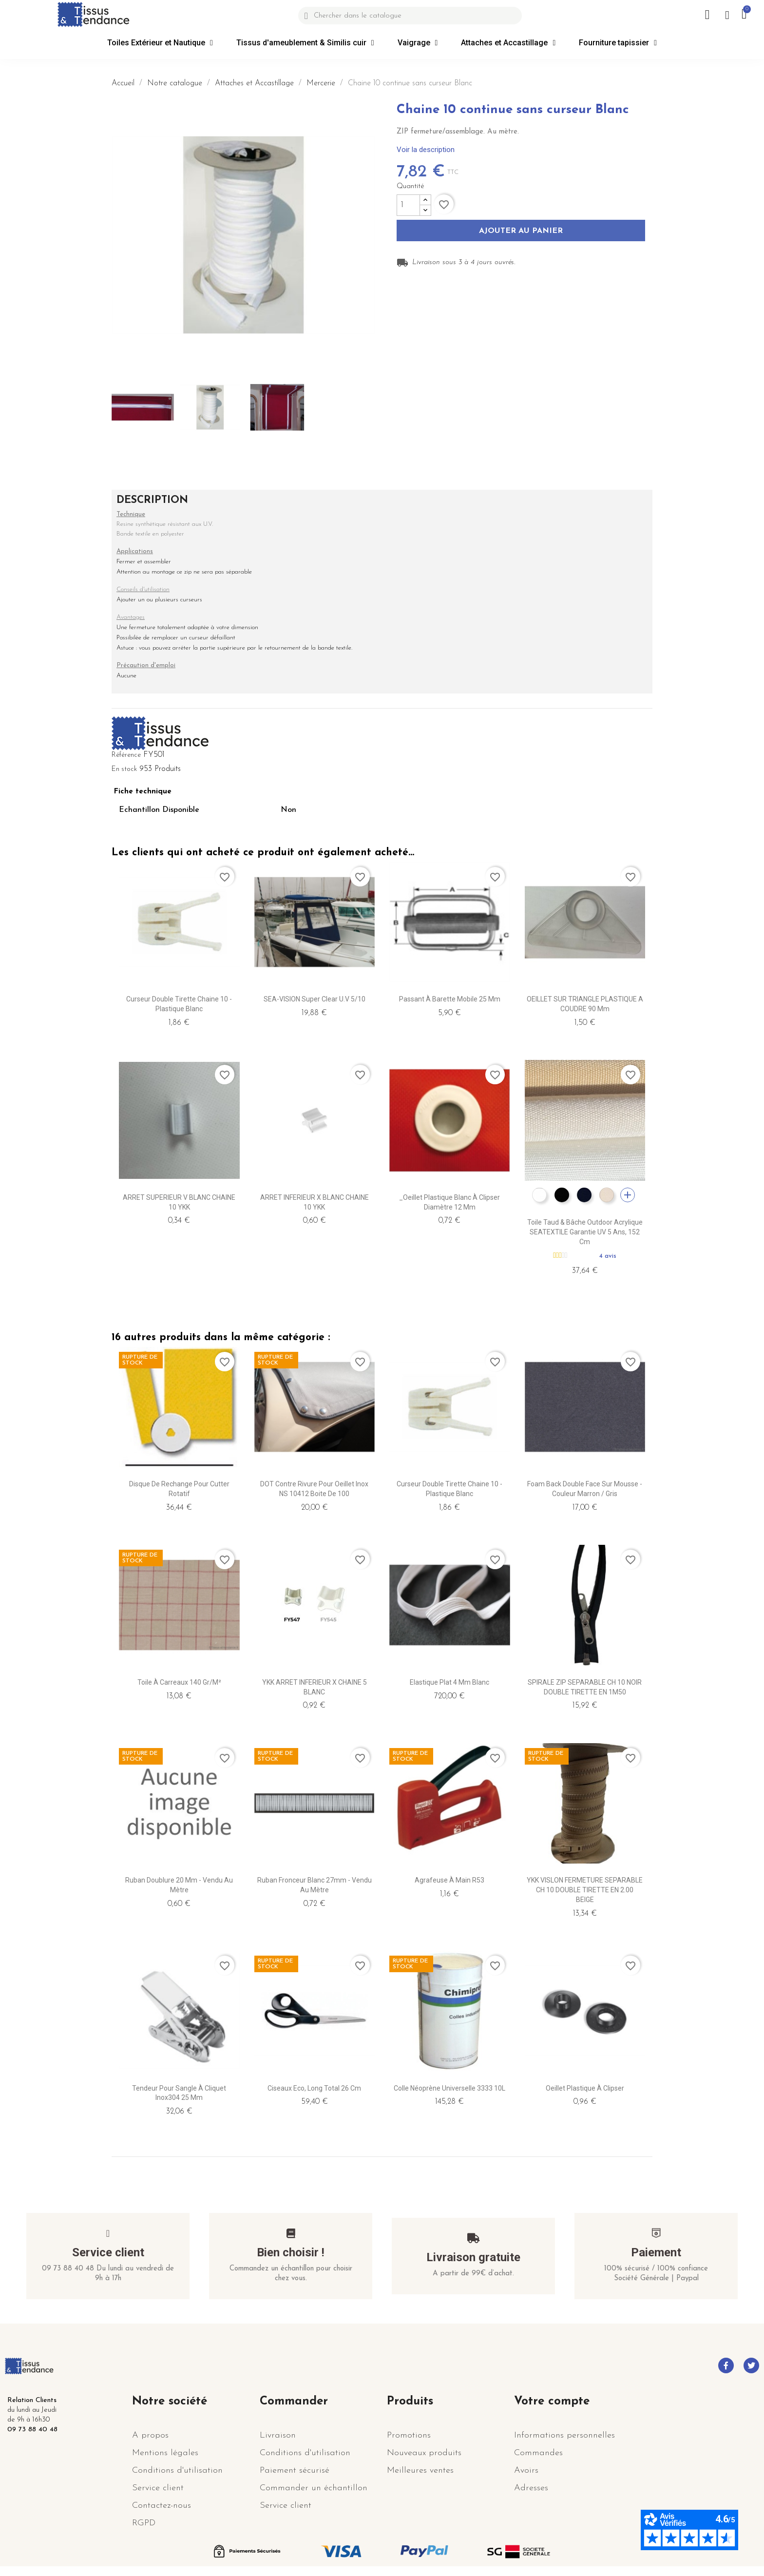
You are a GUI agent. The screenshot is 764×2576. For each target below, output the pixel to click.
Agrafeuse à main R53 (449, 1880)
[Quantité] (408, 205)
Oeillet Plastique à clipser (585, 2088)
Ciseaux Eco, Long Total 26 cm (314, 2088)
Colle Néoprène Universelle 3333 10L (449, 2088)
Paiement (656, 2252)
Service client (108, 2252)
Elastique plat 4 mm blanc (449, 1682)
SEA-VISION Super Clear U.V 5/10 (314, 999)
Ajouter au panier (521, 231)
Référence (126, 755)
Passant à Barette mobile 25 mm (449, 999)
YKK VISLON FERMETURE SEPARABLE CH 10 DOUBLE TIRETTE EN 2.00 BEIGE (585, 1889)
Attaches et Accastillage (508, 43)
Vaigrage (418, 43)
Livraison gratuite (473, 2257)
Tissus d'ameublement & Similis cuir (305, 43)
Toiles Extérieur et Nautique (160, 43)
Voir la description (426, 149)
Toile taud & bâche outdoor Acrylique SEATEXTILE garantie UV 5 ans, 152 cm (585, 1232)
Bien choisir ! (291, 2252)
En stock (124, 769)
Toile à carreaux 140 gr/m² (179, 1682)
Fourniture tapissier (618, 43)
